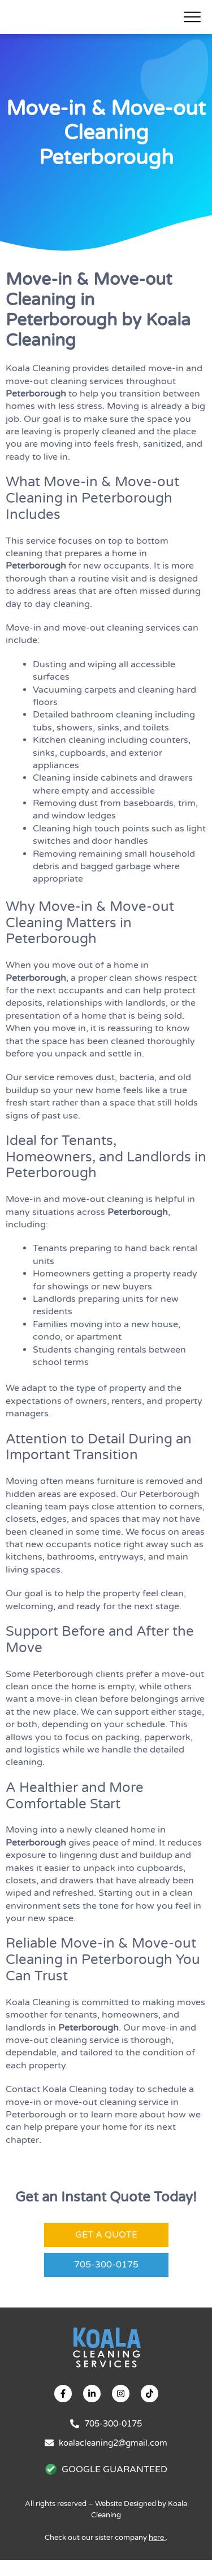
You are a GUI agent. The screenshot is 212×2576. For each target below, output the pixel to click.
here (157, 2553)
